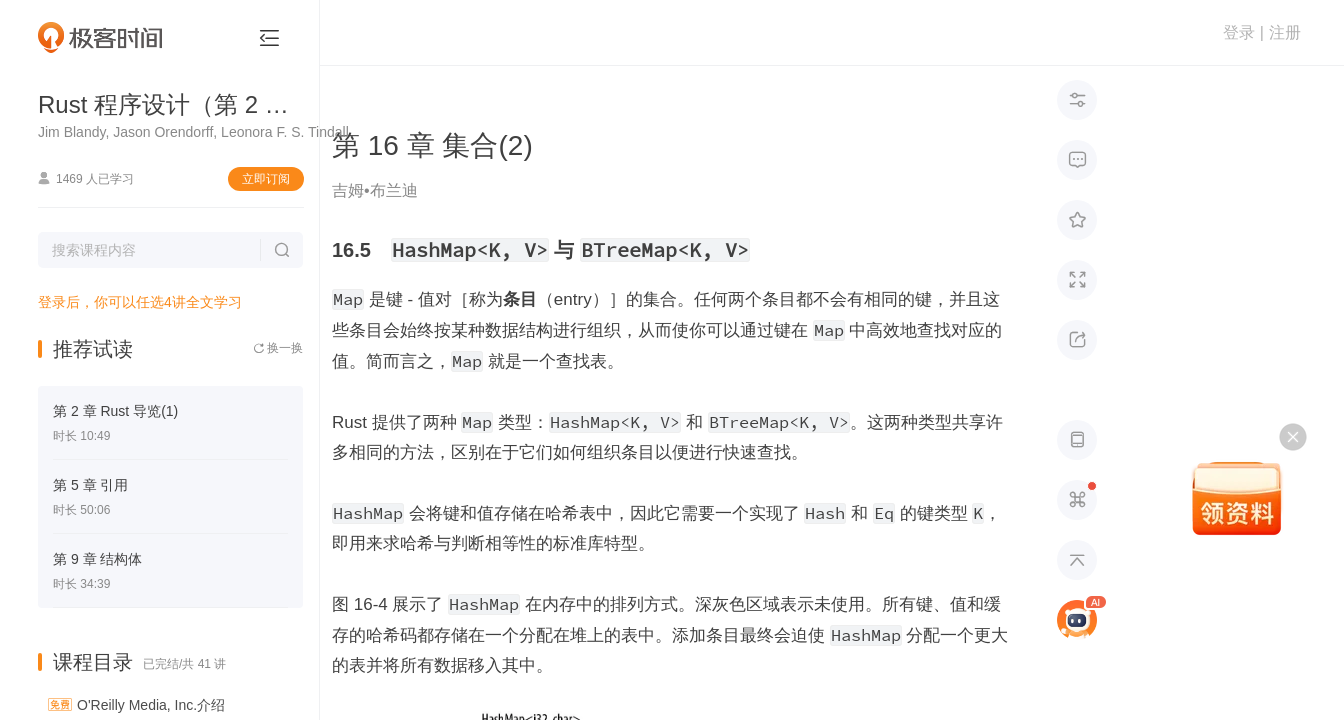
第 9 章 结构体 (97, 559)
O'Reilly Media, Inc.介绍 (151, 705)
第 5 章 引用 (90, 485)
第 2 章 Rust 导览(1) (115, 411)
